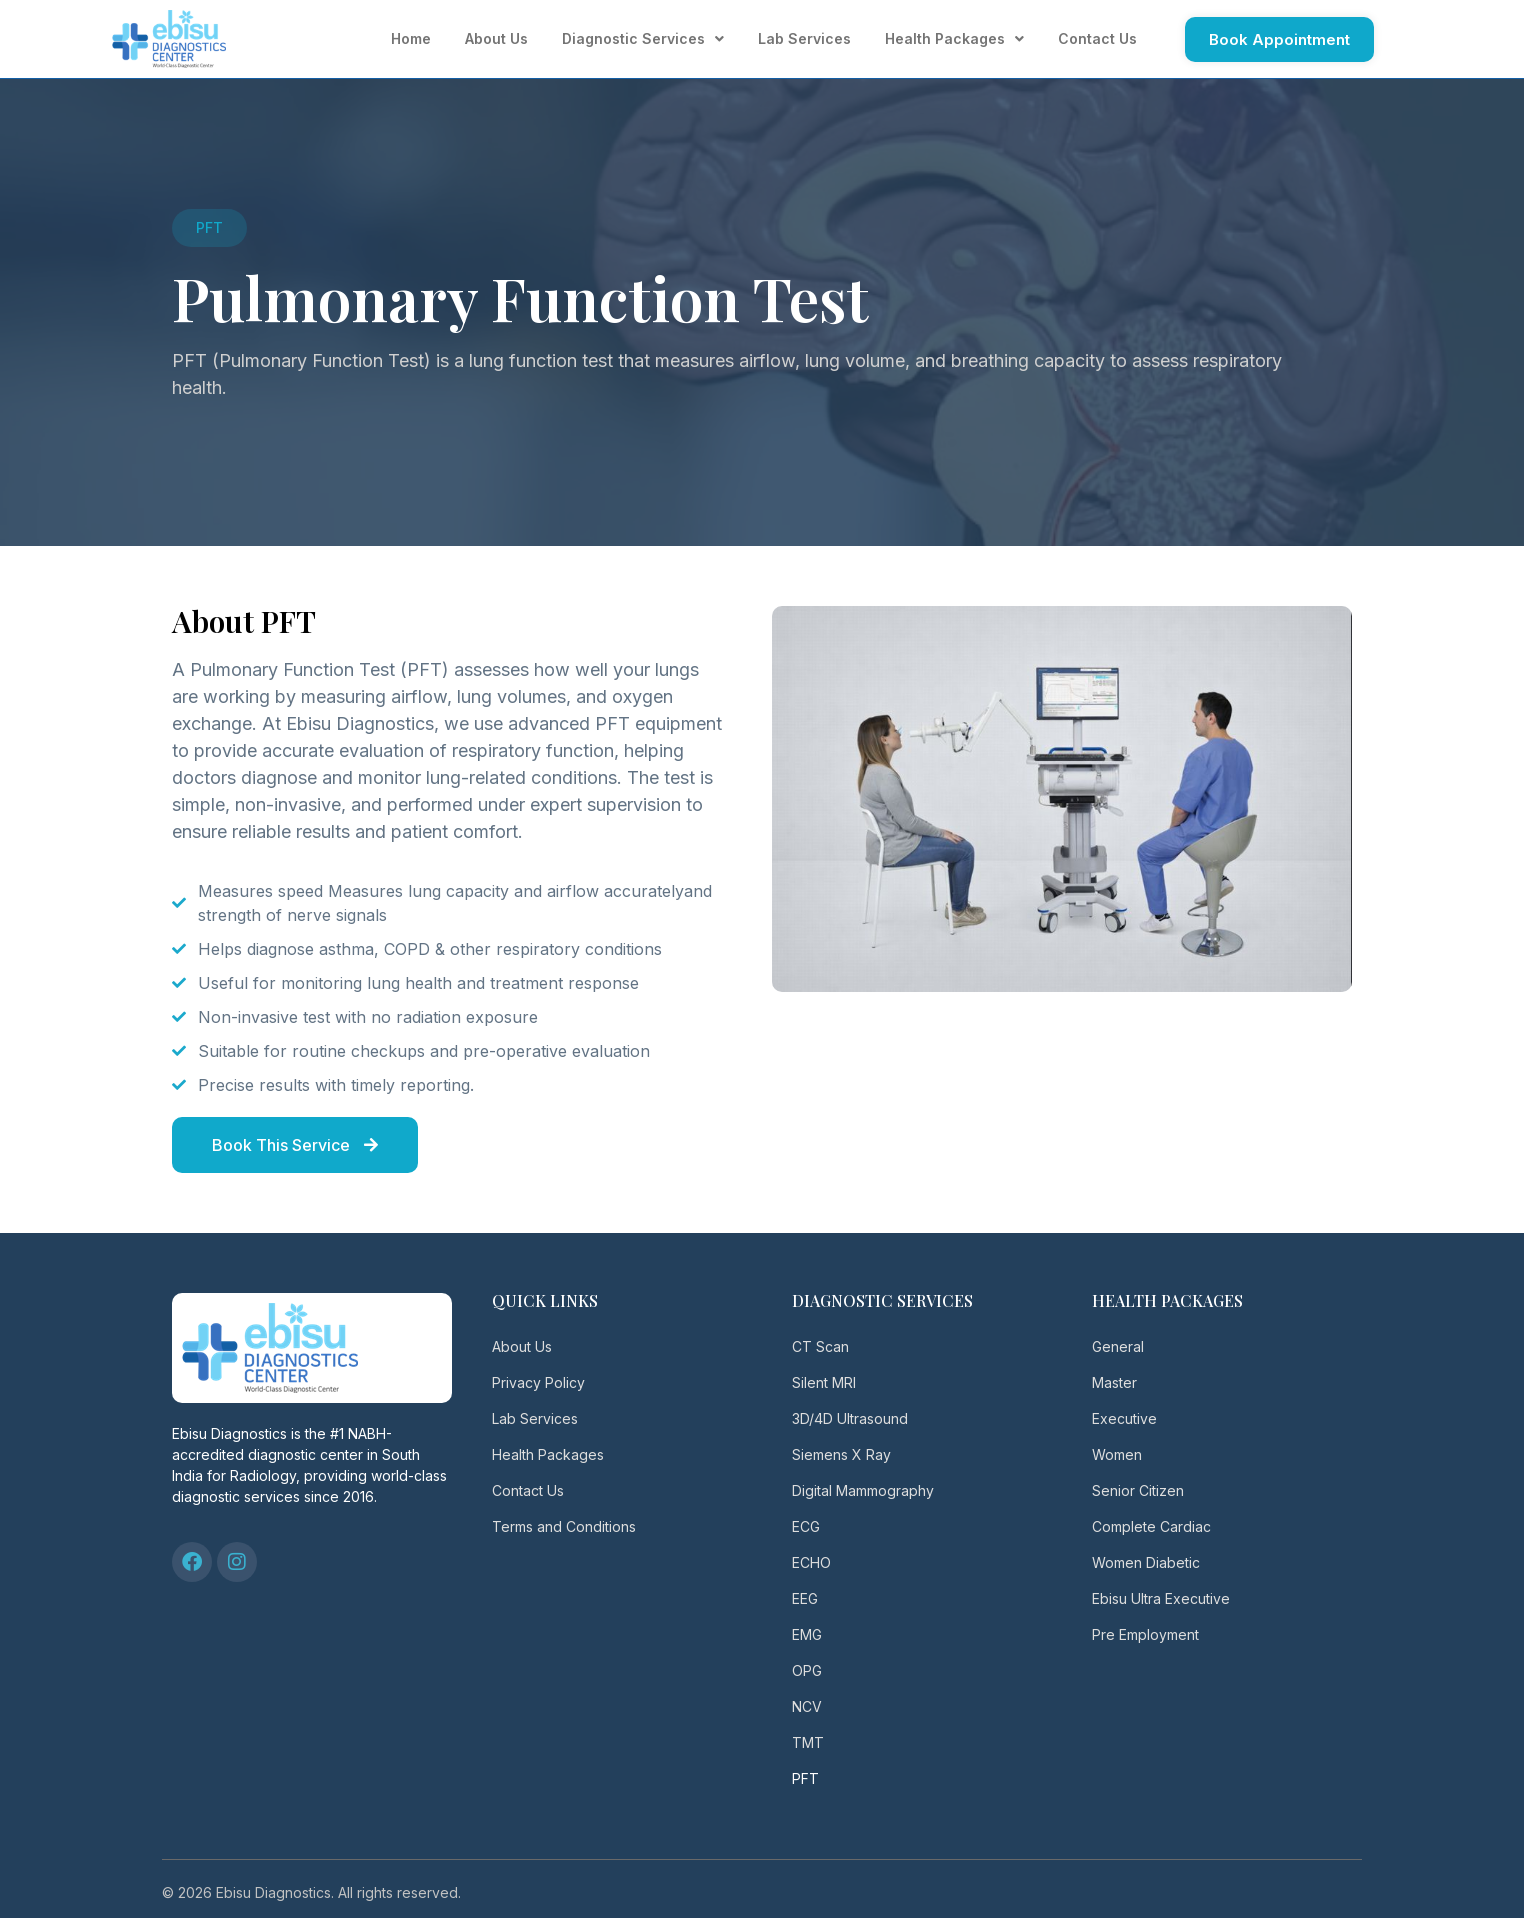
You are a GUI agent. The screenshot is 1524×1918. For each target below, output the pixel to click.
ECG (806, 1526)
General (1118, 1346)
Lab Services (804, 38)
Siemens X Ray (841, 1454)
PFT (805, 1778)
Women (1117, 1454)
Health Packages (954, 39)
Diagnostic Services (643, 39)
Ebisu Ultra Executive (1161, 1598)
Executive (1124, 1418)
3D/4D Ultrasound (850, 1418)
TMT (808, 1742)
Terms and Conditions (564, 1526)
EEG (805, 1598)
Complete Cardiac (1151, 1526)
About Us (496, 38)
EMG (807, 1634)
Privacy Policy (538, 1382)
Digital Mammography (863, 1490)
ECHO (811, 1562)
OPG (807, 1670)
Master (1114, 1382)
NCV (807, 1706)
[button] (209, 228)
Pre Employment (1145, 1634)
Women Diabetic (1146, 1562)
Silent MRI (824, 1382)
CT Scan (820, 1346)
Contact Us (1097, 38)
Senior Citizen (1138, 1490)
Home (411, 38)
